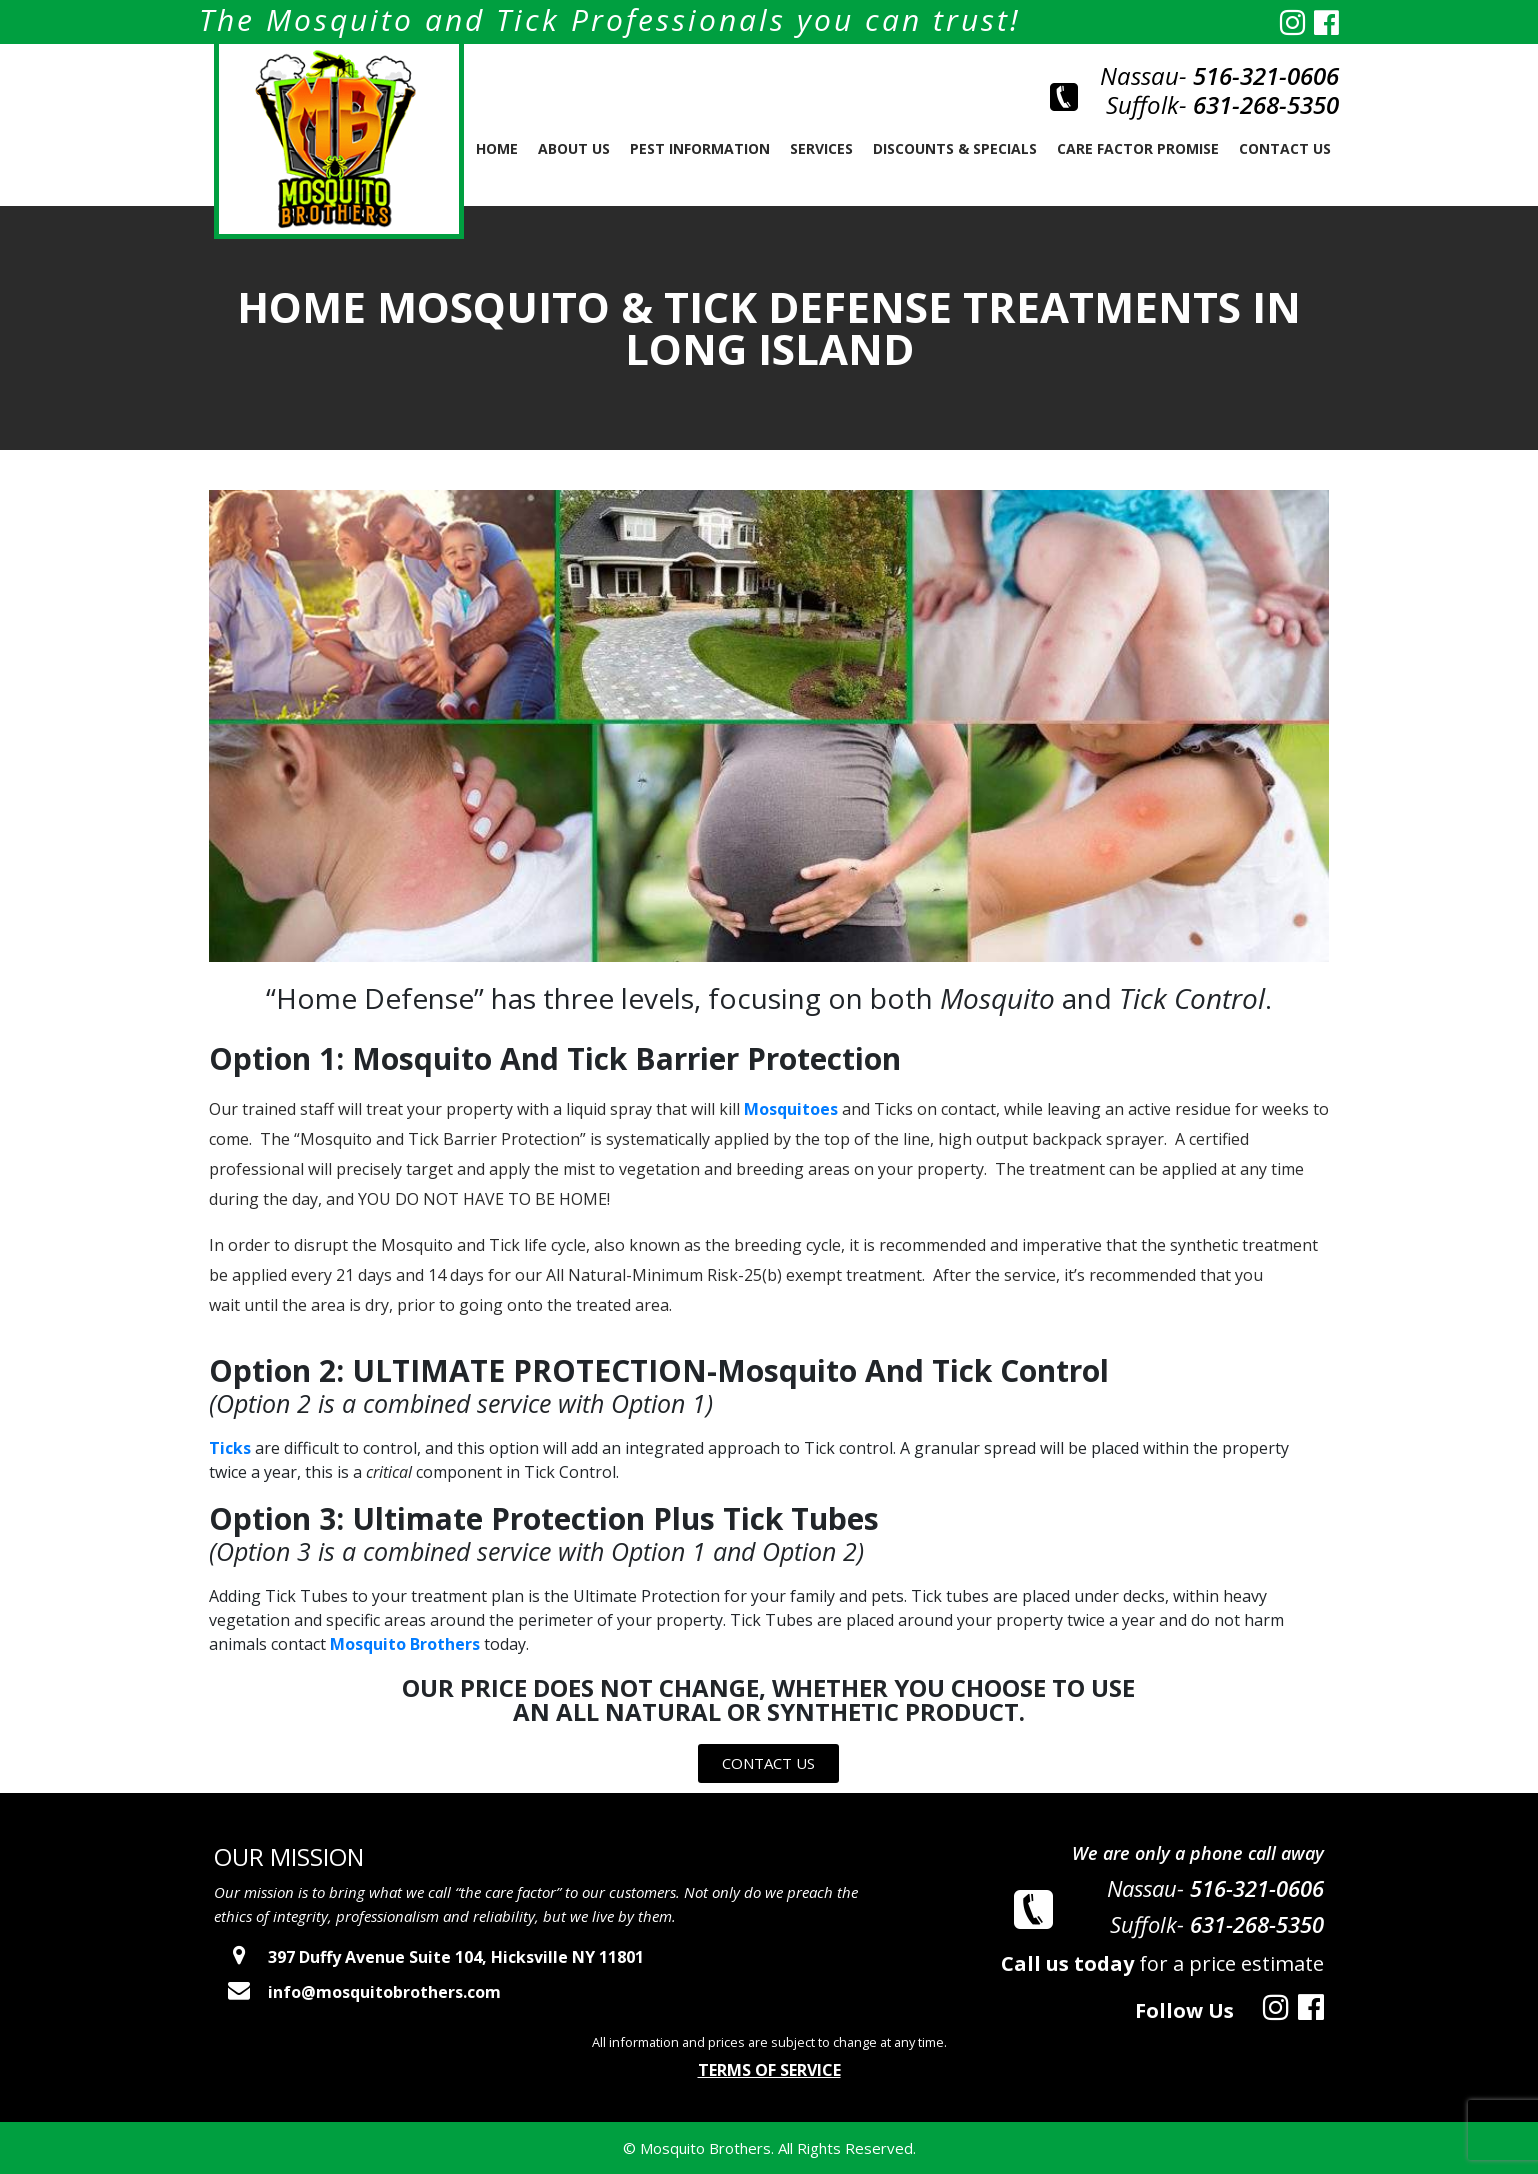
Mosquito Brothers (405, 1644)
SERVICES (821, 148)
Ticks (230, 1448)
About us (574, 148)
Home (497, 148)
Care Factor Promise (1138, 148)
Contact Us (1285, 148)
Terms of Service (769, 2070)
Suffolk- (1222, 104)
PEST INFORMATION (700, 148)
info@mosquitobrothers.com (357, 1992)
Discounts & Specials (955, 148)
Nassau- (1219, 75)
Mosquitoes (791, 1109)
